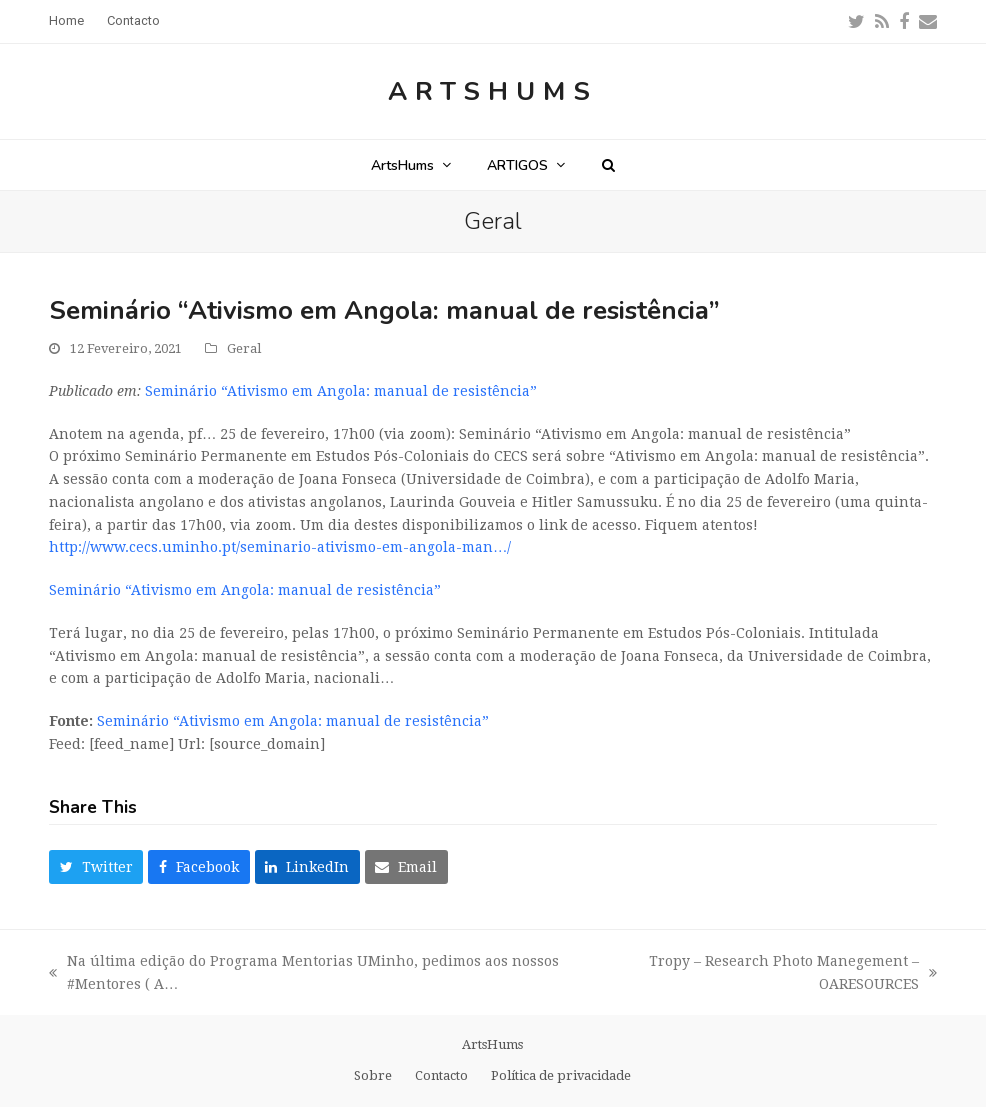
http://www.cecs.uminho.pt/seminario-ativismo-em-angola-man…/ (280, 547)
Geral (244, 348)
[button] (608, 165)
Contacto (441, 1075)
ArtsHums (493, 91)
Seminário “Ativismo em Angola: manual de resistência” (341, 391)
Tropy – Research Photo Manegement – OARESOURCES (769, 974)
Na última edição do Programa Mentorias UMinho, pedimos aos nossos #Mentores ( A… (304, 974)
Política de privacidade (561, 1075)
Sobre (373, 1075)
